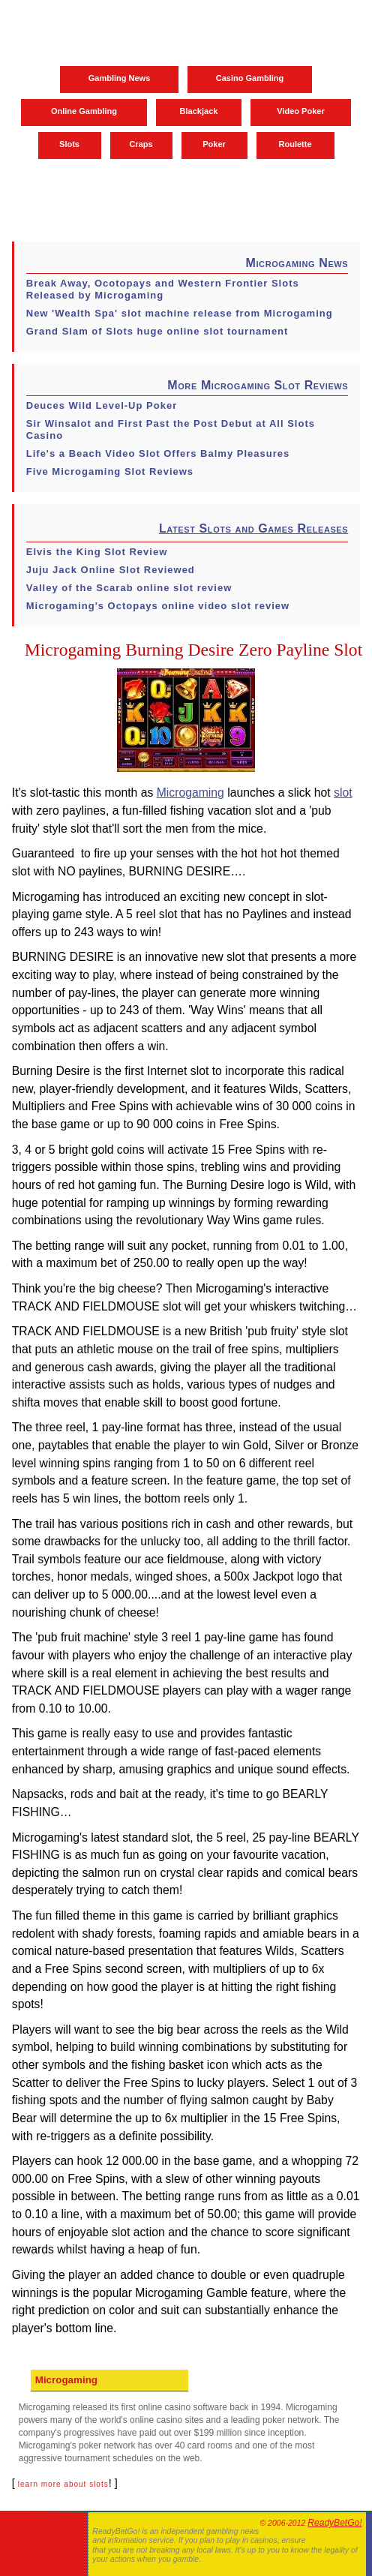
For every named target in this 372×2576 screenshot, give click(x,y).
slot (343, 792)
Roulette (295, 144)
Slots (69, 144)
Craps (140, 144)
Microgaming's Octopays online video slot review (158, 605)
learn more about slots (63, 2484)
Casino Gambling (250, 78)
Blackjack (199, 111)
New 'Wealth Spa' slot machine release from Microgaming (179, 313)
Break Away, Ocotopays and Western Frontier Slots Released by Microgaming (162, 289)
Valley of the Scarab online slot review (129, 587)
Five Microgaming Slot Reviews (110, 471)
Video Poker (300, 111)
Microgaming (190, 792)
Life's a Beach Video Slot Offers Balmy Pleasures (158, 453)
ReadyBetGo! (335, 2522)
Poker (214, 144)
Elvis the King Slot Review (97, 551)
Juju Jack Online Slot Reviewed (110, 569)
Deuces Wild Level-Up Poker (101, 405)
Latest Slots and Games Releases (253, 528)
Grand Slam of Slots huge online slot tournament (157, 331)
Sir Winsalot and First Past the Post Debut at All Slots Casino (170, 429)
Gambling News (119, 78)
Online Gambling (84, 111)
